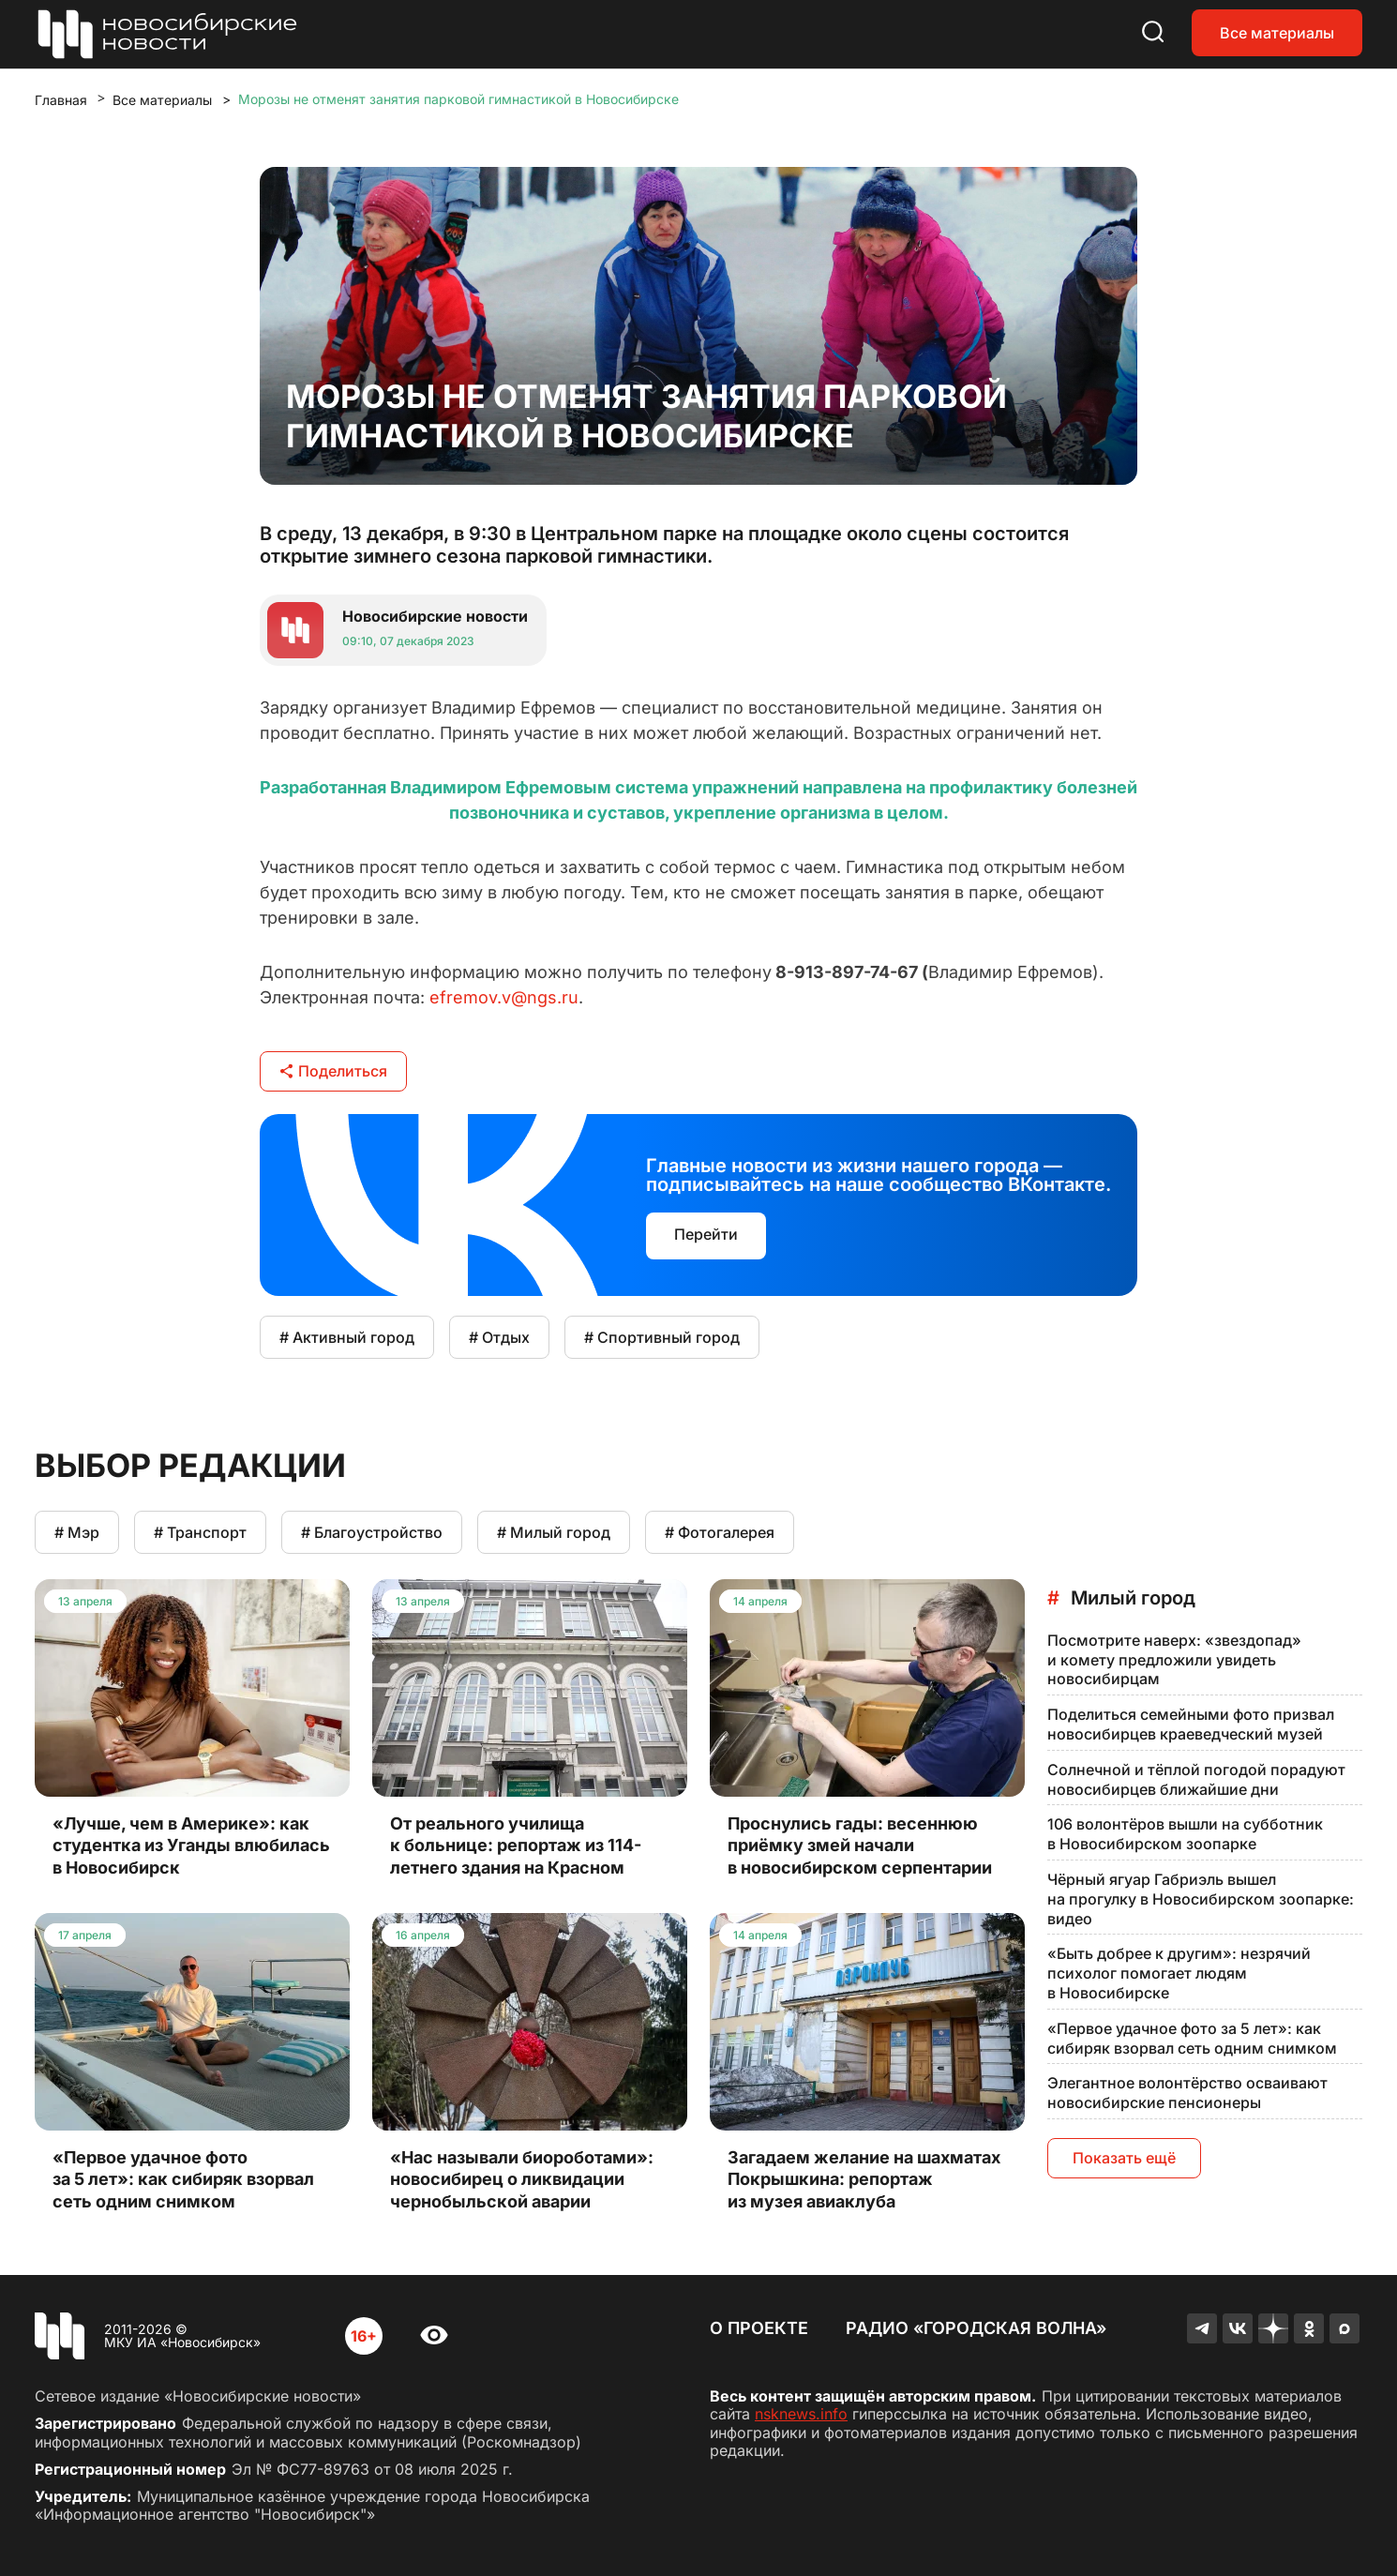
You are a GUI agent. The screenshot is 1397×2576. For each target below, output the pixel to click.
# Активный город (346, 1337)
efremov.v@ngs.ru (503, 997)
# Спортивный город (662, 1337)
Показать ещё (1124, 2157)
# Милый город (553, 1532)
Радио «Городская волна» (976, 2328)
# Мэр (76, 1532)
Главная (61, 100)
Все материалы (1277, 32)
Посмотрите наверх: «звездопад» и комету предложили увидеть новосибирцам (1174, 1660)
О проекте (759, 2328)
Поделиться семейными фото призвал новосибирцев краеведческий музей (1190, 1724)
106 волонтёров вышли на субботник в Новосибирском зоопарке (1185, 1834)
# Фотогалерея (719, 1532)
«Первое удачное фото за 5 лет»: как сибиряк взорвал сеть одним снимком (1192, 2038)
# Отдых (499, 1337)
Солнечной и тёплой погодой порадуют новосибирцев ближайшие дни (1196, 1779)
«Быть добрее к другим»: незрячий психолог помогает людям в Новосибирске (1179, 1973)
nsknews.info (801, 2413)
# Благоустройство (372, 1532)
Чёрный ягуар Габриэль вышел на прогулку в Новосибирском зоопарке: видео (1200, 1899)
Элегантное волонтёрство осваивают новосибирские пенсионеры (1187, 2092)
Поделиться (333, 1071)
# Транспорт (200, 1532)
